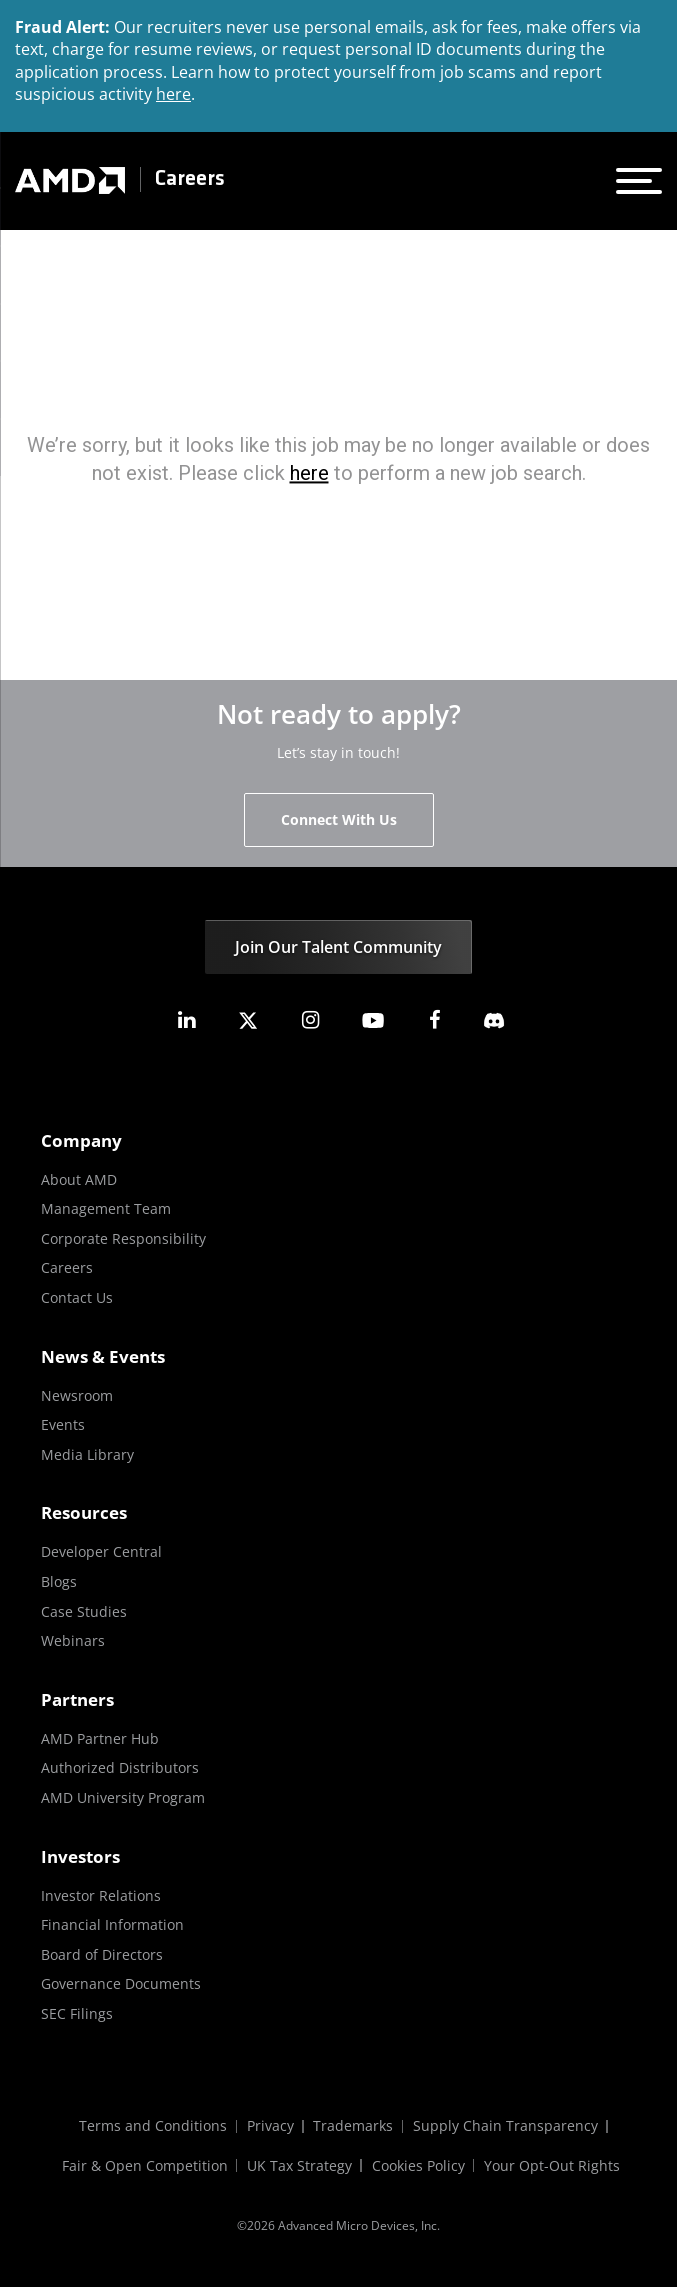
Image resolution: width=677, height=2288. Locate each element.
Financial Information (112, 1924)
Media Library (87, 1454)
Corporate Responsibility (123, 1238)
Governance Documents (121, 1983)
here (173, 94)
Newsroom (77, 1395)
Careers (190, 179)
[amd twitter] (248, 1020)
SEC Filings (77, 2013)
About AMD (79, 1179)
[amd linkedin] (186, 1020)
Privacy (270, 2126)
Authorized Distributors (120, 1767)
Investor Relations (101, 1895)
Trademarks (354, 2126)
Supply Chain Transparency (506, 2126)
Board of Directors (102, 1954)
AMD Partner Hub (100, 1738)
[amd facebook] (435, 1020)
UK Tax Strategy (299, 2166)
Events (63, 1424)
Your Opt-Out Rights (553, 2166)
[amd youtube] (373, 1020)
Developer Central (101, 1551)
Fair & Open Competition (144, 2166)
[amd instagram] (310, 1020)
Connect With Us (339, 819)
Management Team (106, 1208)
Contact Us (77, 1297)
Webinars (73, 1640)
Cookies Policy (418, 2166)
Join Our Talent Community (338, 947)
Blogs (59, 1581)
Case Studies (84, 1611)
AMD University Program (123, 1797)
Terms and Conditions (153, 2126)
